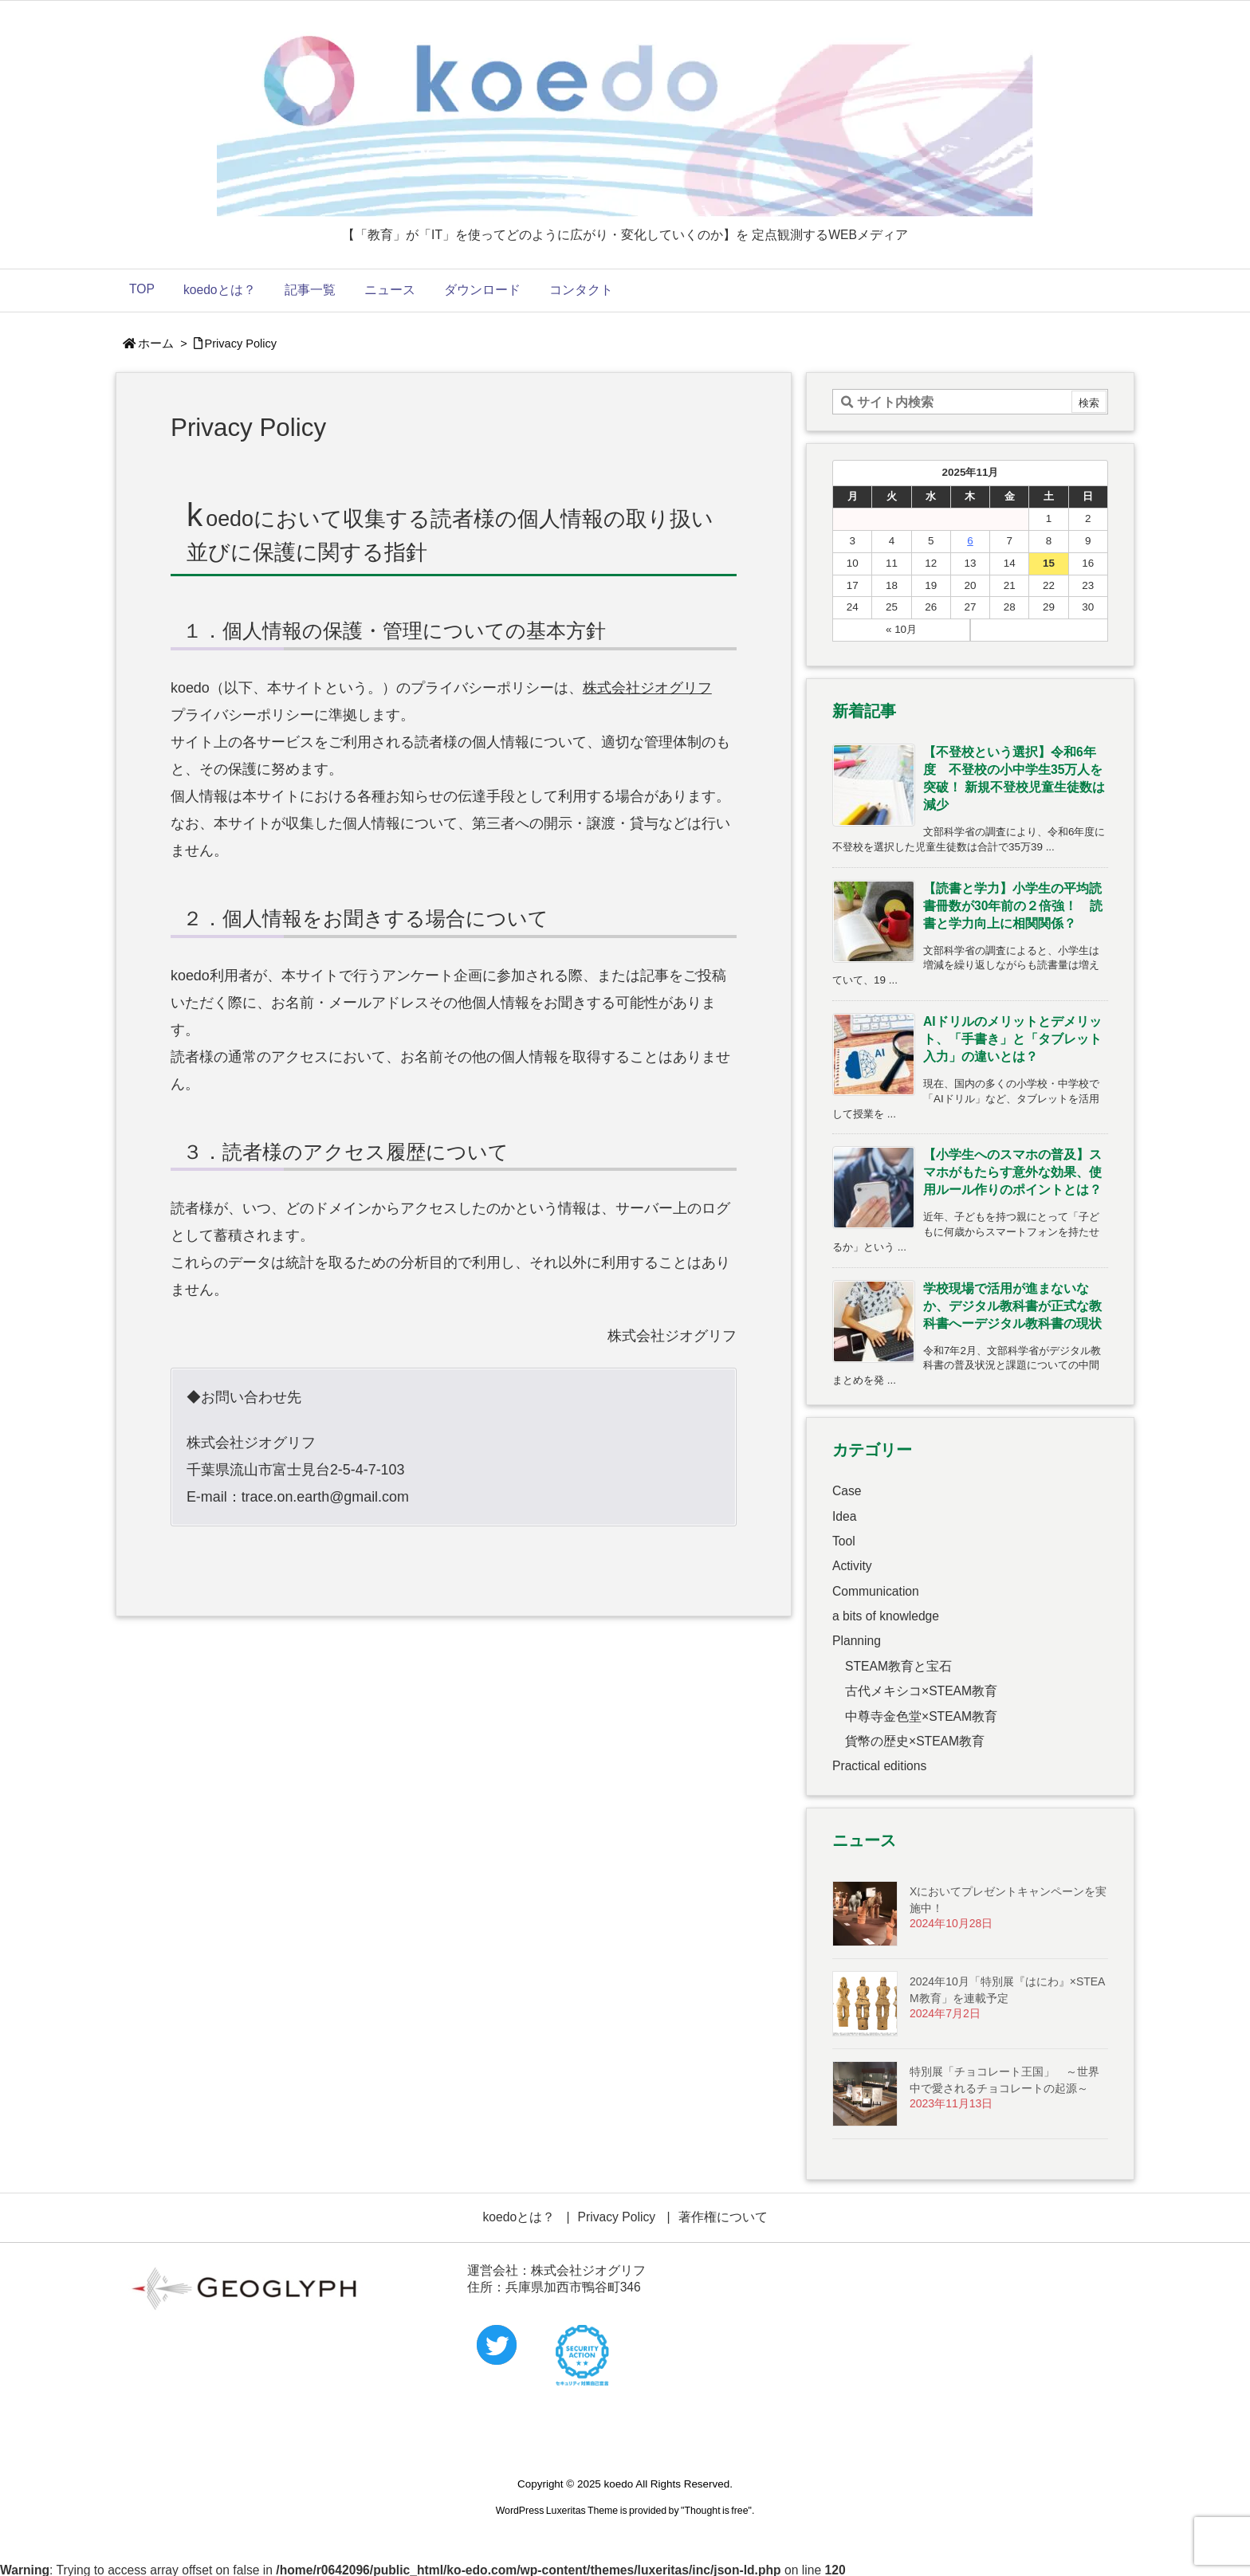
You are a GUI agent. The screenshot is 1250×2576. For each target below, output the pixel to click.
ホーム (156, 343)
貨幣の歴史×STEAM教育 (915, 1741)
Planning (856, 1640)
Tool (843, 1541)
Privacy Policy (241, 343)
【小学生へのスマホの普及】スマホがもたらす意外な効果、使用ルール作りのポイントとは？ (1012, 1172)
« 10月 (901, 629)
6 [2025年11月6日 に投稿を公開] (970, 541)
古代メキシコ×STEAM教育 (921, 1691)
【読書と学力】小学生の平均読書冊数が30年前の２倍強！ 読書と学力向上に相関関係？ (1013, 906)
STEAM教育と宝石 (898, 1666)
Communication (875, 1591)
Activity (852, 1566)
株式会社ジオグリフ (647, 688)
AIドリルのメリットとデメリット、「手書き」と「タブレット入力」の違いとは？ (1012, 1039)
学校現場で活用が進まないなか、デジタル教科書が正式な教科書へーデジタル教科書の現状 (1012, 1306)
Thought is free (716, 2510)
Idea (844, 1516)
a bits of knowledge (885, 1616)
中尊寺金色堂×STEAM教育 (921, 1716)
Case (847, 1491)
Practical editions (879, 1766)
